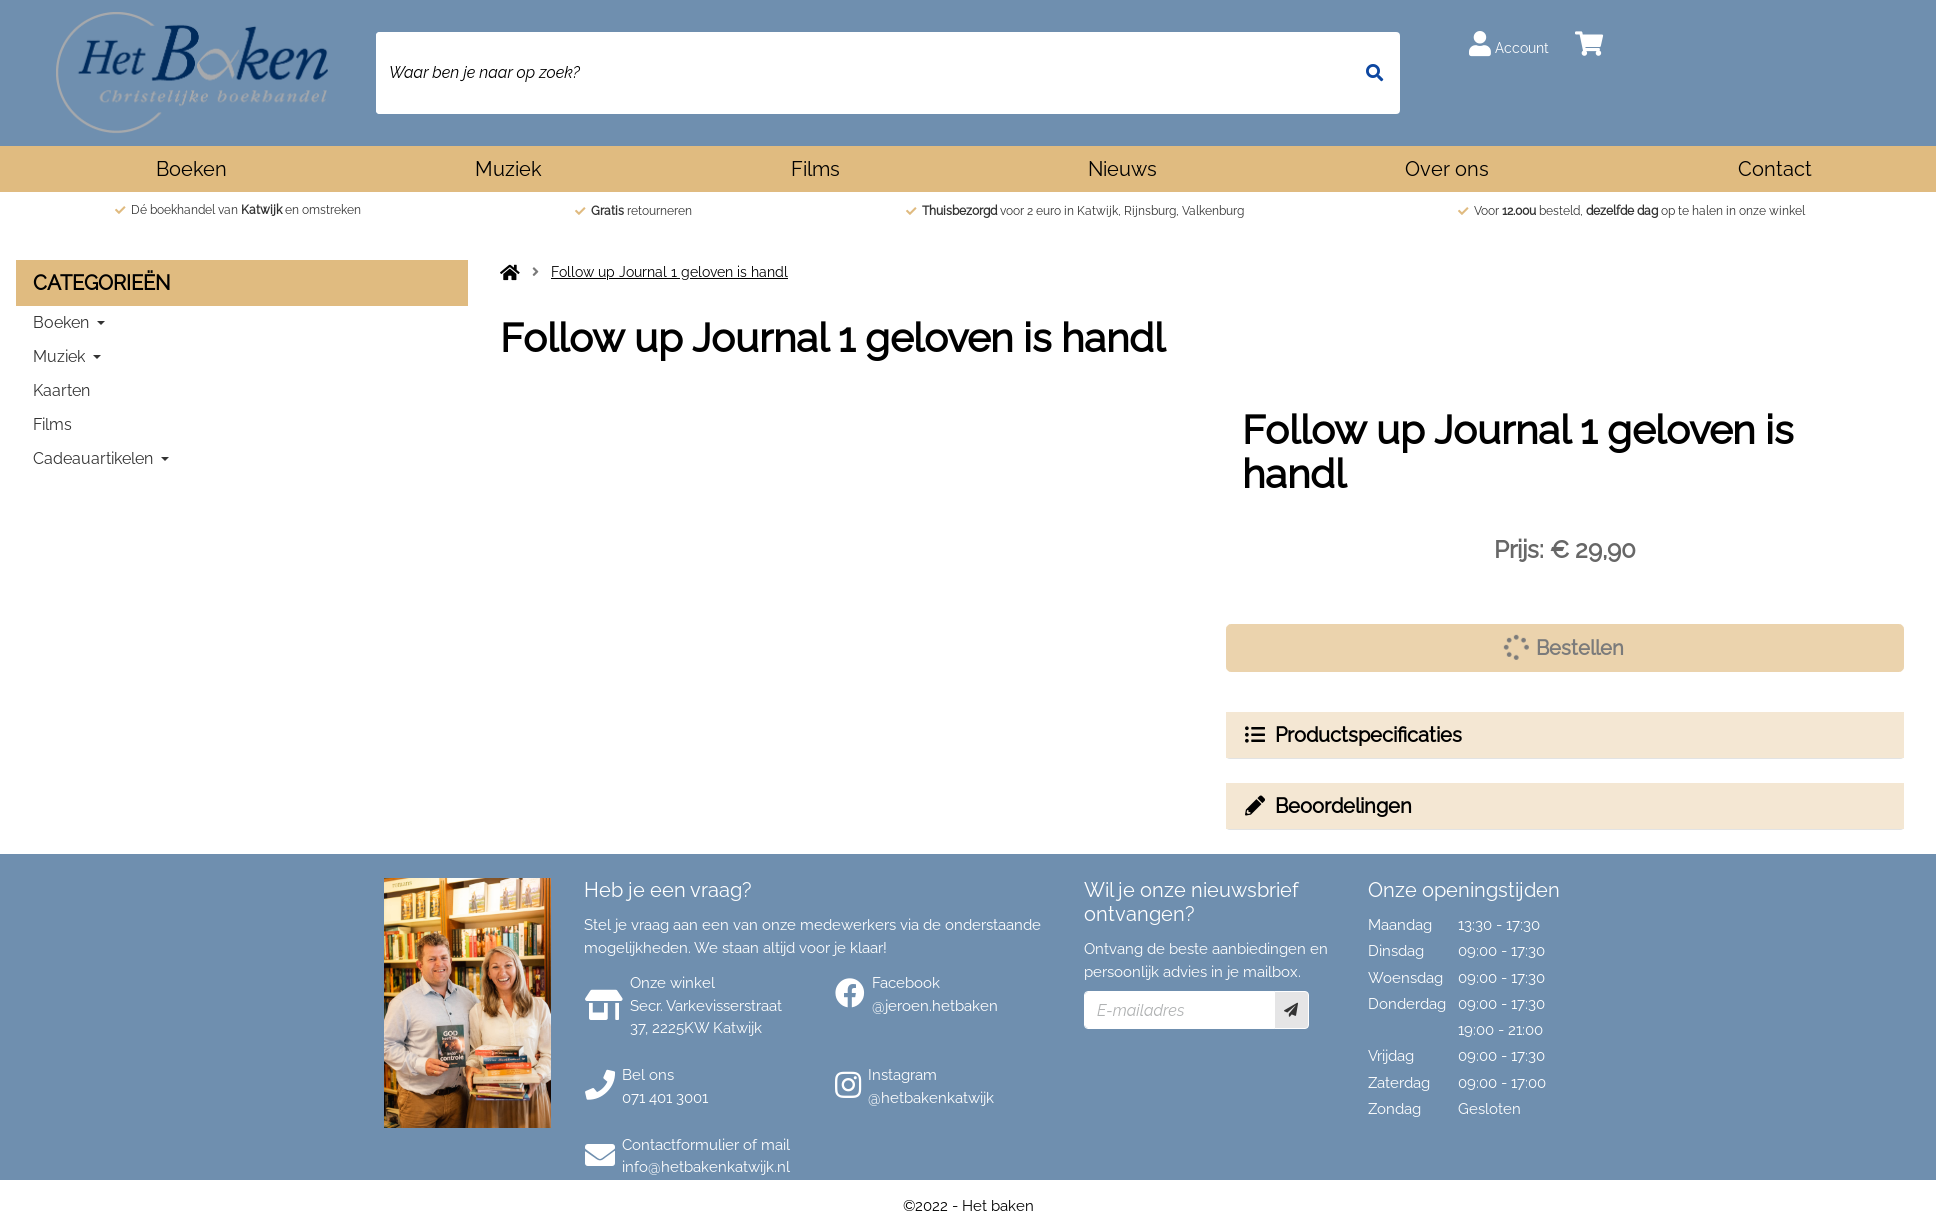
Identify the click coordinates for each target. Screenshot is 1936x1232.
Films (815, 169)
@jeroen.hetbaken (935, 1006)
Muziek (508, 169)
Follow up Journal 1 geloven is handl (669, 272)
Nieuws (1122, 169)
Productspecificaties (1352, 735)
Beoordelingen (1327, 806)
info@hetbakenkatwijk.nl (706, 1167)
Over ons (1447, 169)
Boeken (191, 169)
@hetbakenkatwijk (931, 1098)
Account (1509, 43)
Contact (1775, 169)
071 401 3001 (665, 1098)
